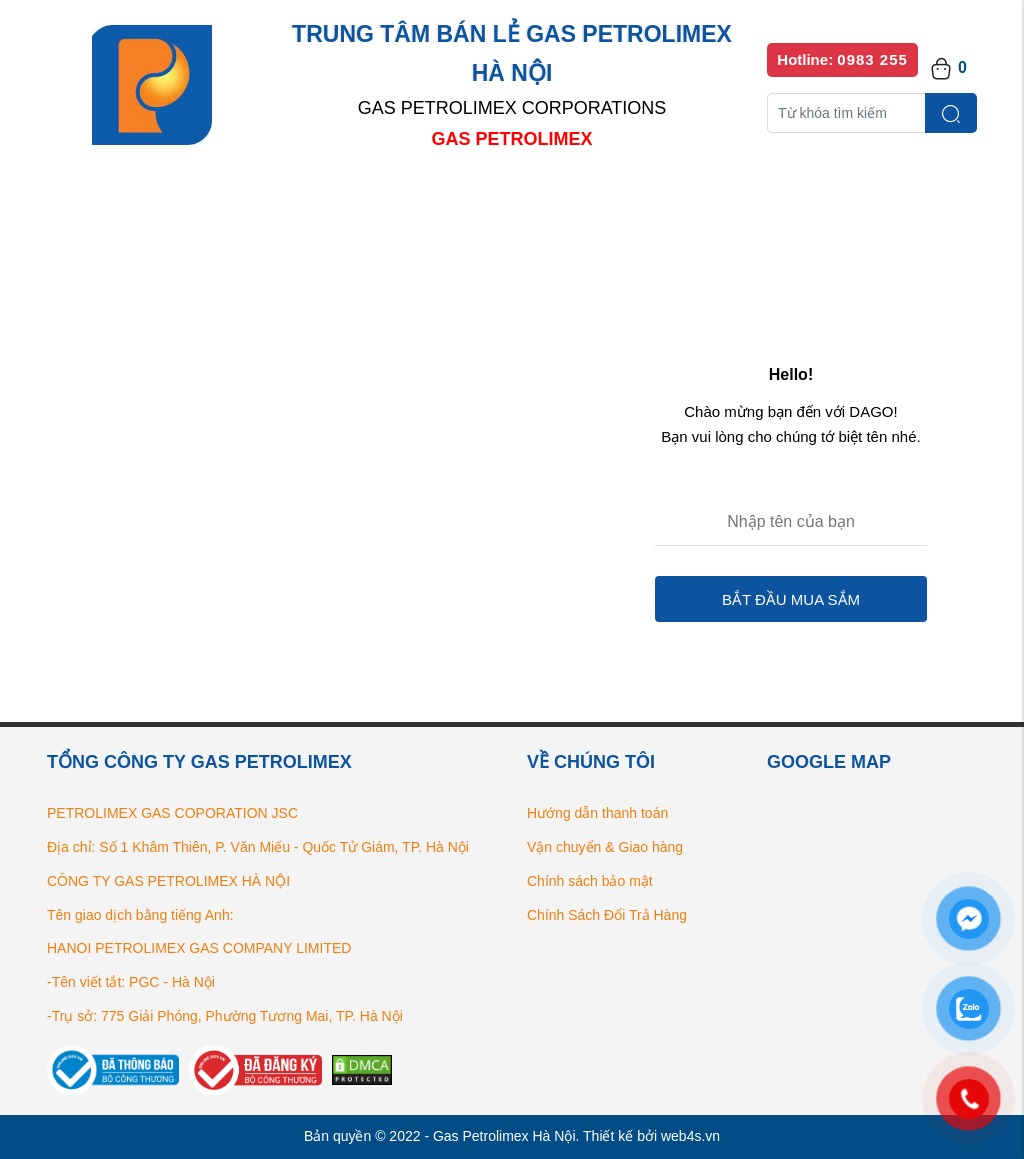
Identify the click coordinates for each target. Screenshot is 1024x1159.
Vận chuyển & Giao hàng (605, 847)
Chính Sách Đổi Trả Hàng (607, 915)
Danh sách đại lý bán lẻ (531, 199)
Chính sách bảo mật (590, 881)
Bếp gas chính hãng (724, 199)
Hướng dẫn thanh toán (597, 813)
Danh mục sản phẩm (335, 199)
